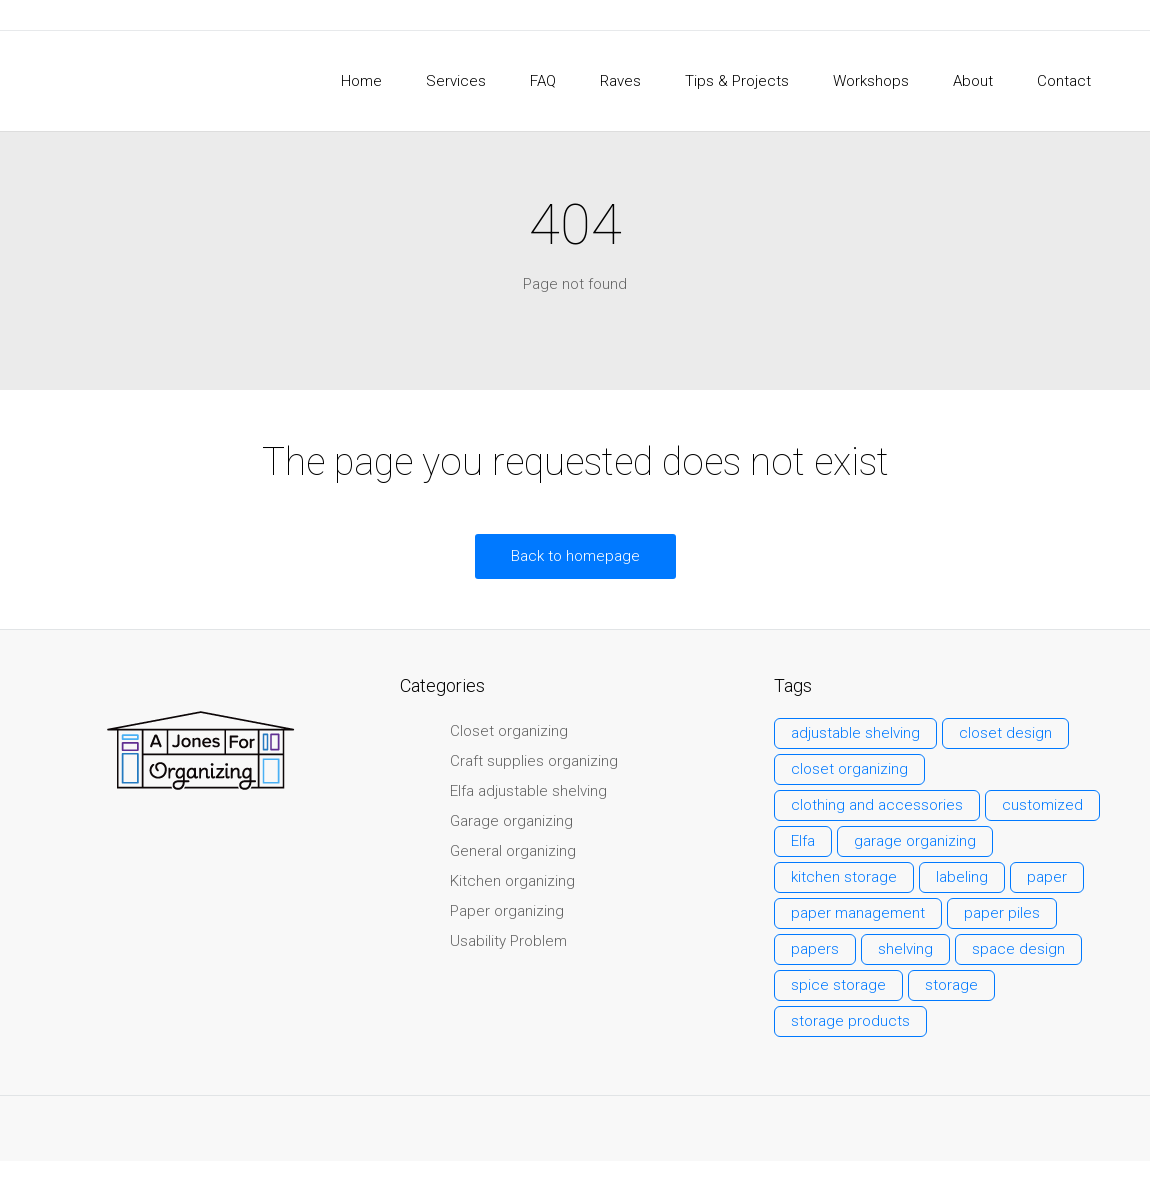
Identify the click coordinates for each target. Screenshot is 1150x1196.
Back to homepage (575, 556)
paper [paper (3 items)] (1047, 877)
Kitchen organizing (512, 881)
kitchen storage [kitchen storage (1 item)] (844, 877)
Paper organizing (507, 911)
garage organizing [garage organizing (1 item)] (915, 841)
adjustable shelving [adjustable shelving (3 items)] (855, 733)
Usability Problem (508, 941)
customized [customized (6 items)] (1042, 805)
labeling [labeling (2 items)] (962, 877)
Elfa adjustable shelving (528, 791)
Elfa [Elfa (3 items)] (803, 841)
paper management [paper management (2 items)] (858, 913)
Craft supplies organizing (534, 761)
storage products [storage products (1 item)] (850, 1021)
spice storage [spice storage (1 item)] (838, 985)
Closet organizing (509, 731)
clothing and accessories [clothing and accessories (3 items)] (877, 805)
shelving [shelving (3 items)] (905, 949)
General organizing (513, 851)
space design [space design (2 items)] (1018, 949)
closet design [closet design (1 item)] (1005, 733)
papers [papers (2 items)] (815, 949)
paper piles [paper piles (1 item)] (1002, 913)
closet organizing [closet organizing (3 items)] (849, 769)
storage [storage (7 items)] (951, 985)
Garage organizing (511, 821)
